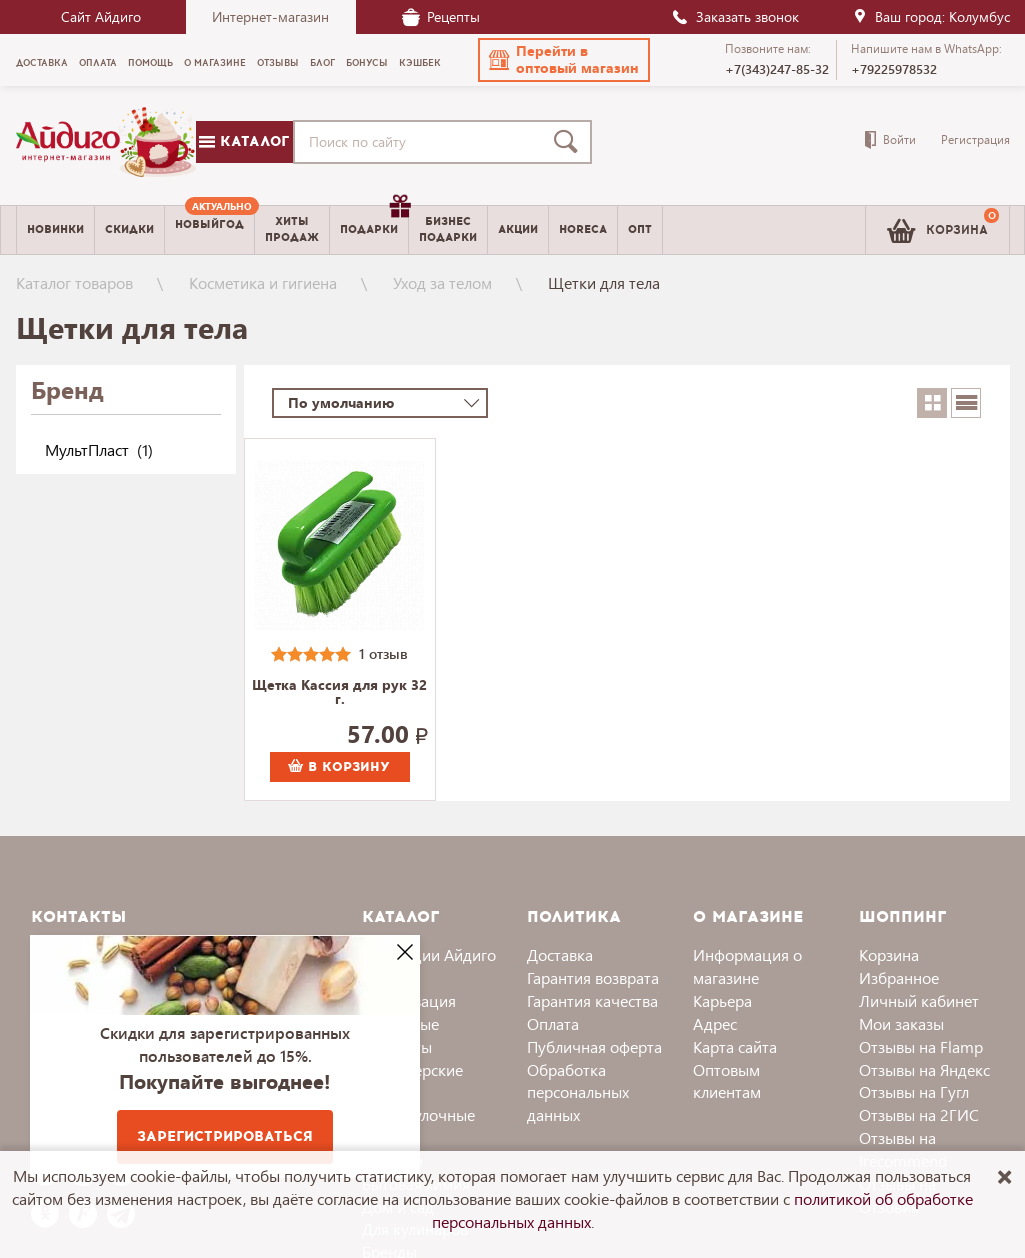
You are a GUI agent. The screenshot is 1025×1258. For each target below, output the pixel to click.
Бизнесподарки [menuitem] (448, 229)
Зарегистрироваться (225, 1136)
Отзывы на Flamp (921, 1046)
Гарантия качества (592, 1000)
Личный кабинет (919, 1000)
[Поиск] (570, 142)
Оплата (553, 1023)
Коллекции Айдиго (429, 954)
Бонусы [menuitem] (367, 63)
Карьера (722, 1000)
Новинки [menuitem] (55, 229)
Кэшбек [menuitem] (420, 63)
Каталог (244, 141)
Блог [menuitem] (322, 63)
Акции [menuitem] (518, 229)
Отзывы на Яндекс (924, 1069)
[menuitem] (209, 230)
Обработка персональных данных (578, 1092)
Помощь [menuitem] (150, 63)
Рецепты (441, 16)
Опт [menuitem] (640, 229)
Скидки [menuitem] (129, 229)
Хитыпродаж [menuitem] (292, 229)
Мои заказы (901, 1023)
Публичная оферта (594, 1046)
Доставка (560, 954)
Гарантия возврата (593, 977)
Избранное (899, 977)
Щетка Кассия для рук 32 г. (339, 693)
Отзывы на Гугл (914, 1091)
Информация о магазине (747, 966)
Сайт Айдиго (101, 16)
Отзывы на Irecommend (903, 1149)
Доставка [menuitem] (42, 63)
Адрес (715, 1023)
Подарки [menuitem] (374, 222)
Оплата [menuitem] (98, 63)
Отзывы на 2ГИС (919, 1114)
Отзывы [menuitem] (278, 63)
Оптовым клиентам (727, 1081)
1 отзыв (383, 653)
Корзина (889, 954)
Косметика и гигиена (263, 282)
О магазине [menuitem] (215, 63)
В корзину (339, 767)
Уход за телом (442, 282)
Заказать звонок (735, 16)
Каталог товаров (74, 282)
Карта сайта (735, 1046)
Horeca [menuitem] (583, 229)
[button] (564, 60)
